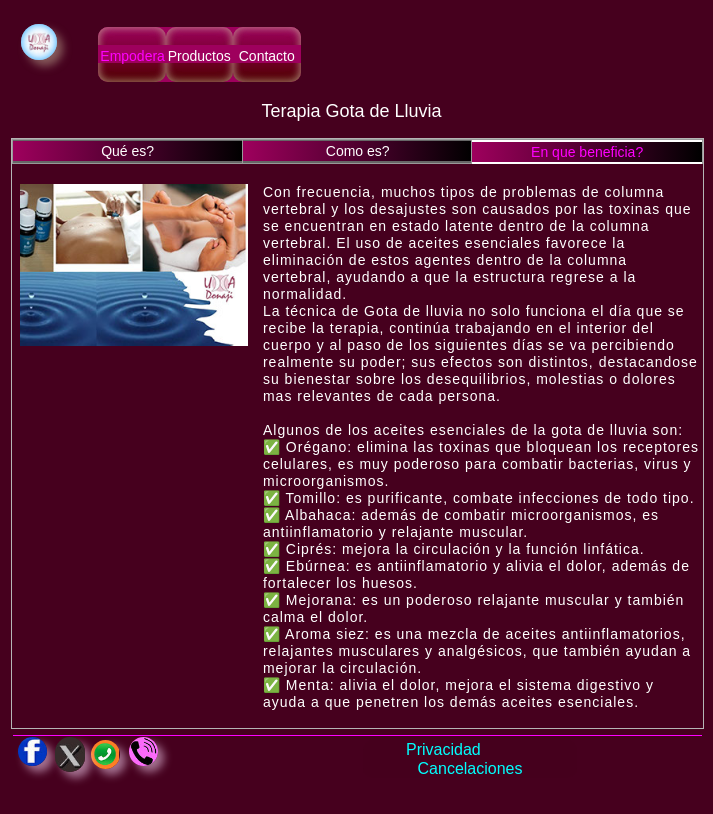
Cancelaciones (470, 768)
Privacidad (443, 749)
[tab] (127, 151)
